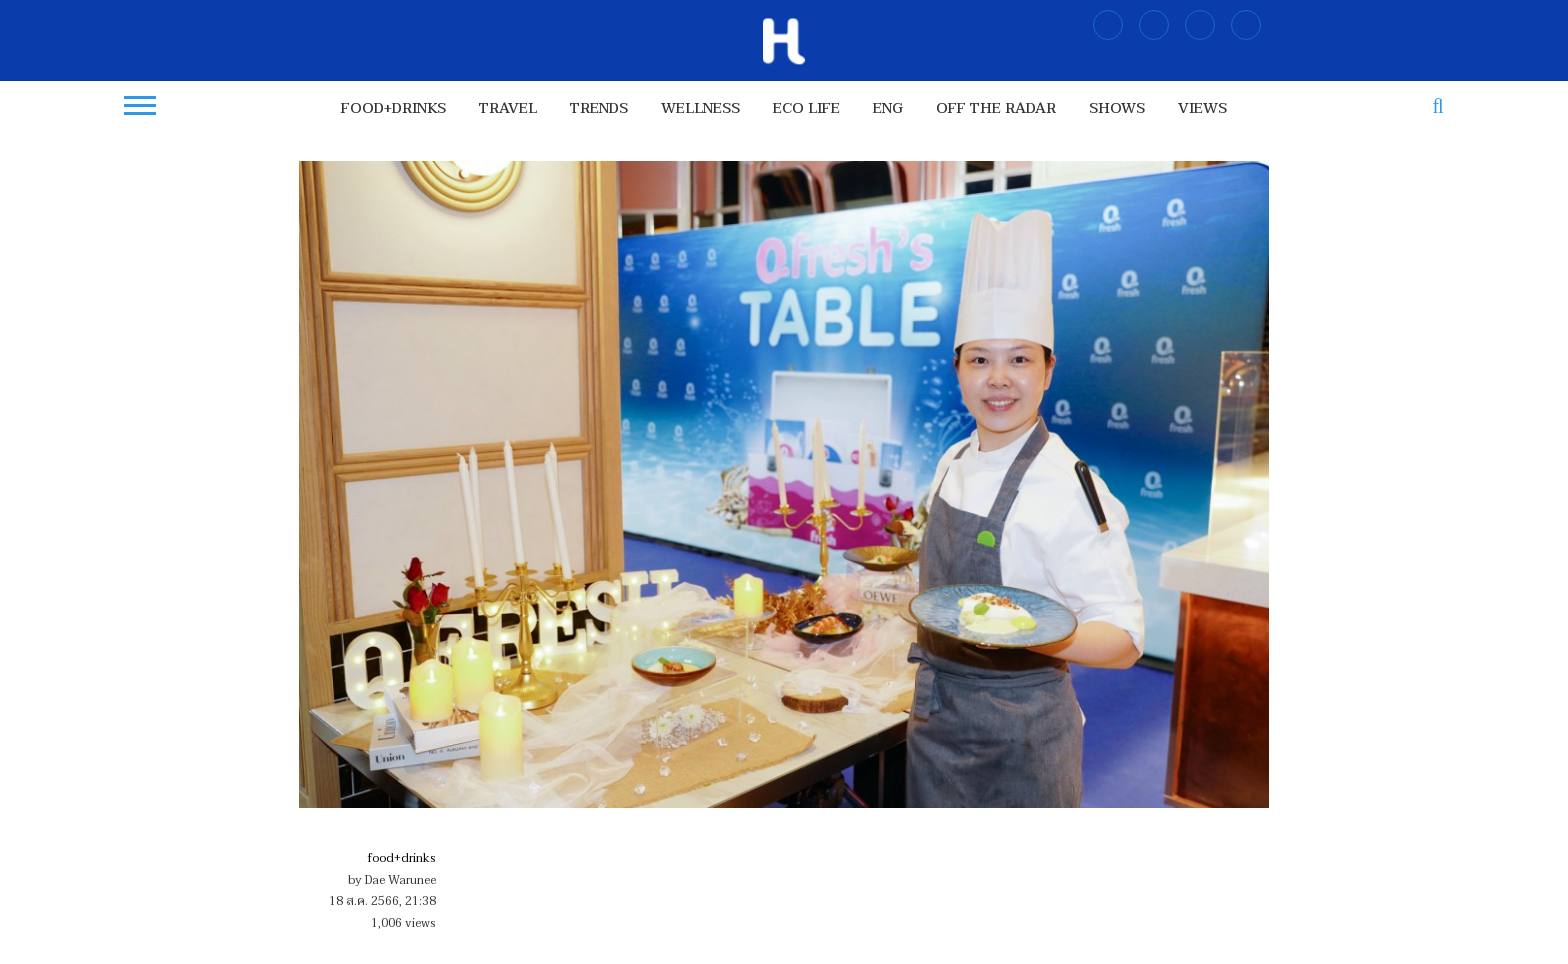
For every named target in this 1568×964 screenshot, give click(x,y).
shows (1117, 108)
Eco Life (806, 108)
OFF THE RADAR (996, 108)
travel (508, 108)
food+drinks (393, 108)
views (1202, 108)
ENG (888, 108)
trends (599, 108)
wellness (700, 108)
